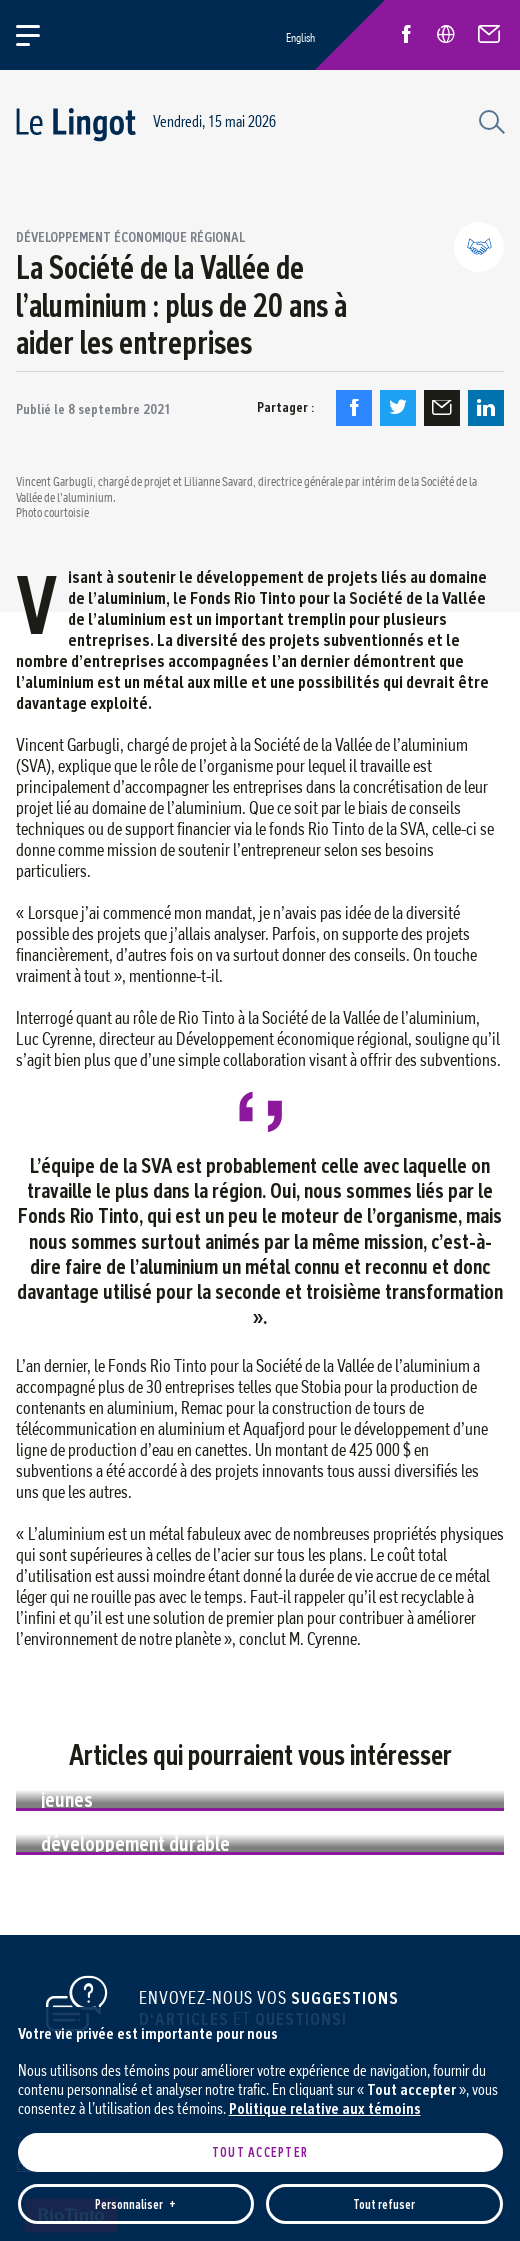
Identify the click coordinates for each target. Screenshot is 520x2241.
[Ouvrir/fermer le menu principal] (39, 35)
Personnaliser (135, 2029)
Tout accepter (260, 1977)
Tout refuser (384, 2029)
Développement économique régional (130, 237)
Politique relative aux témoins (325, 1933)
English (300, 37)
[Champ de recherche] (489, 120)
